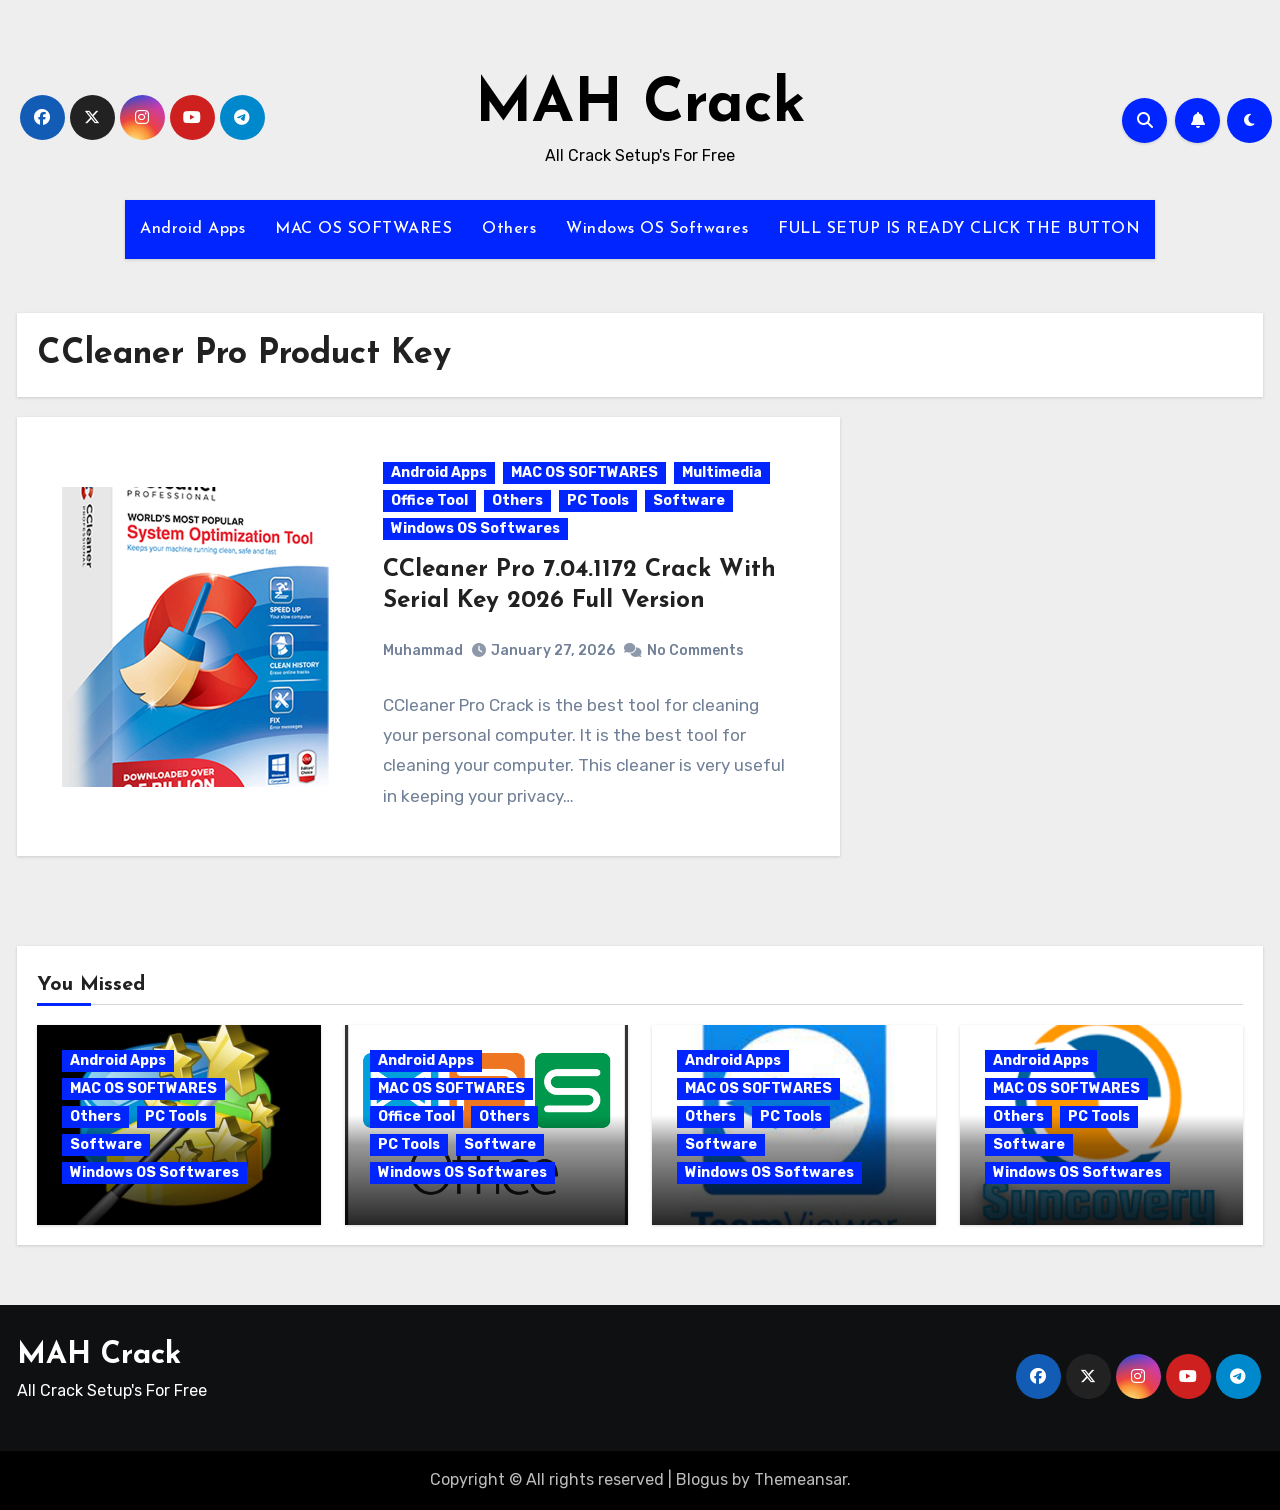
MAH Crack (640, 106)
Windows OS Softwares (657, 229)
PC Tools (598, 500)
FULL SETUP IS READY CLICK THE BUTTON (959, 229)
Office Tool (429, 500)
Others (509, 229)
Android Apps (192, 229)
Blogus (702, 1479)
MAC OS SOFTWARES (363, 229)
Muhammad (423, 650)
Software (689, 500)
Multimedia (722, 472)
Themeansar (800, 1479)
